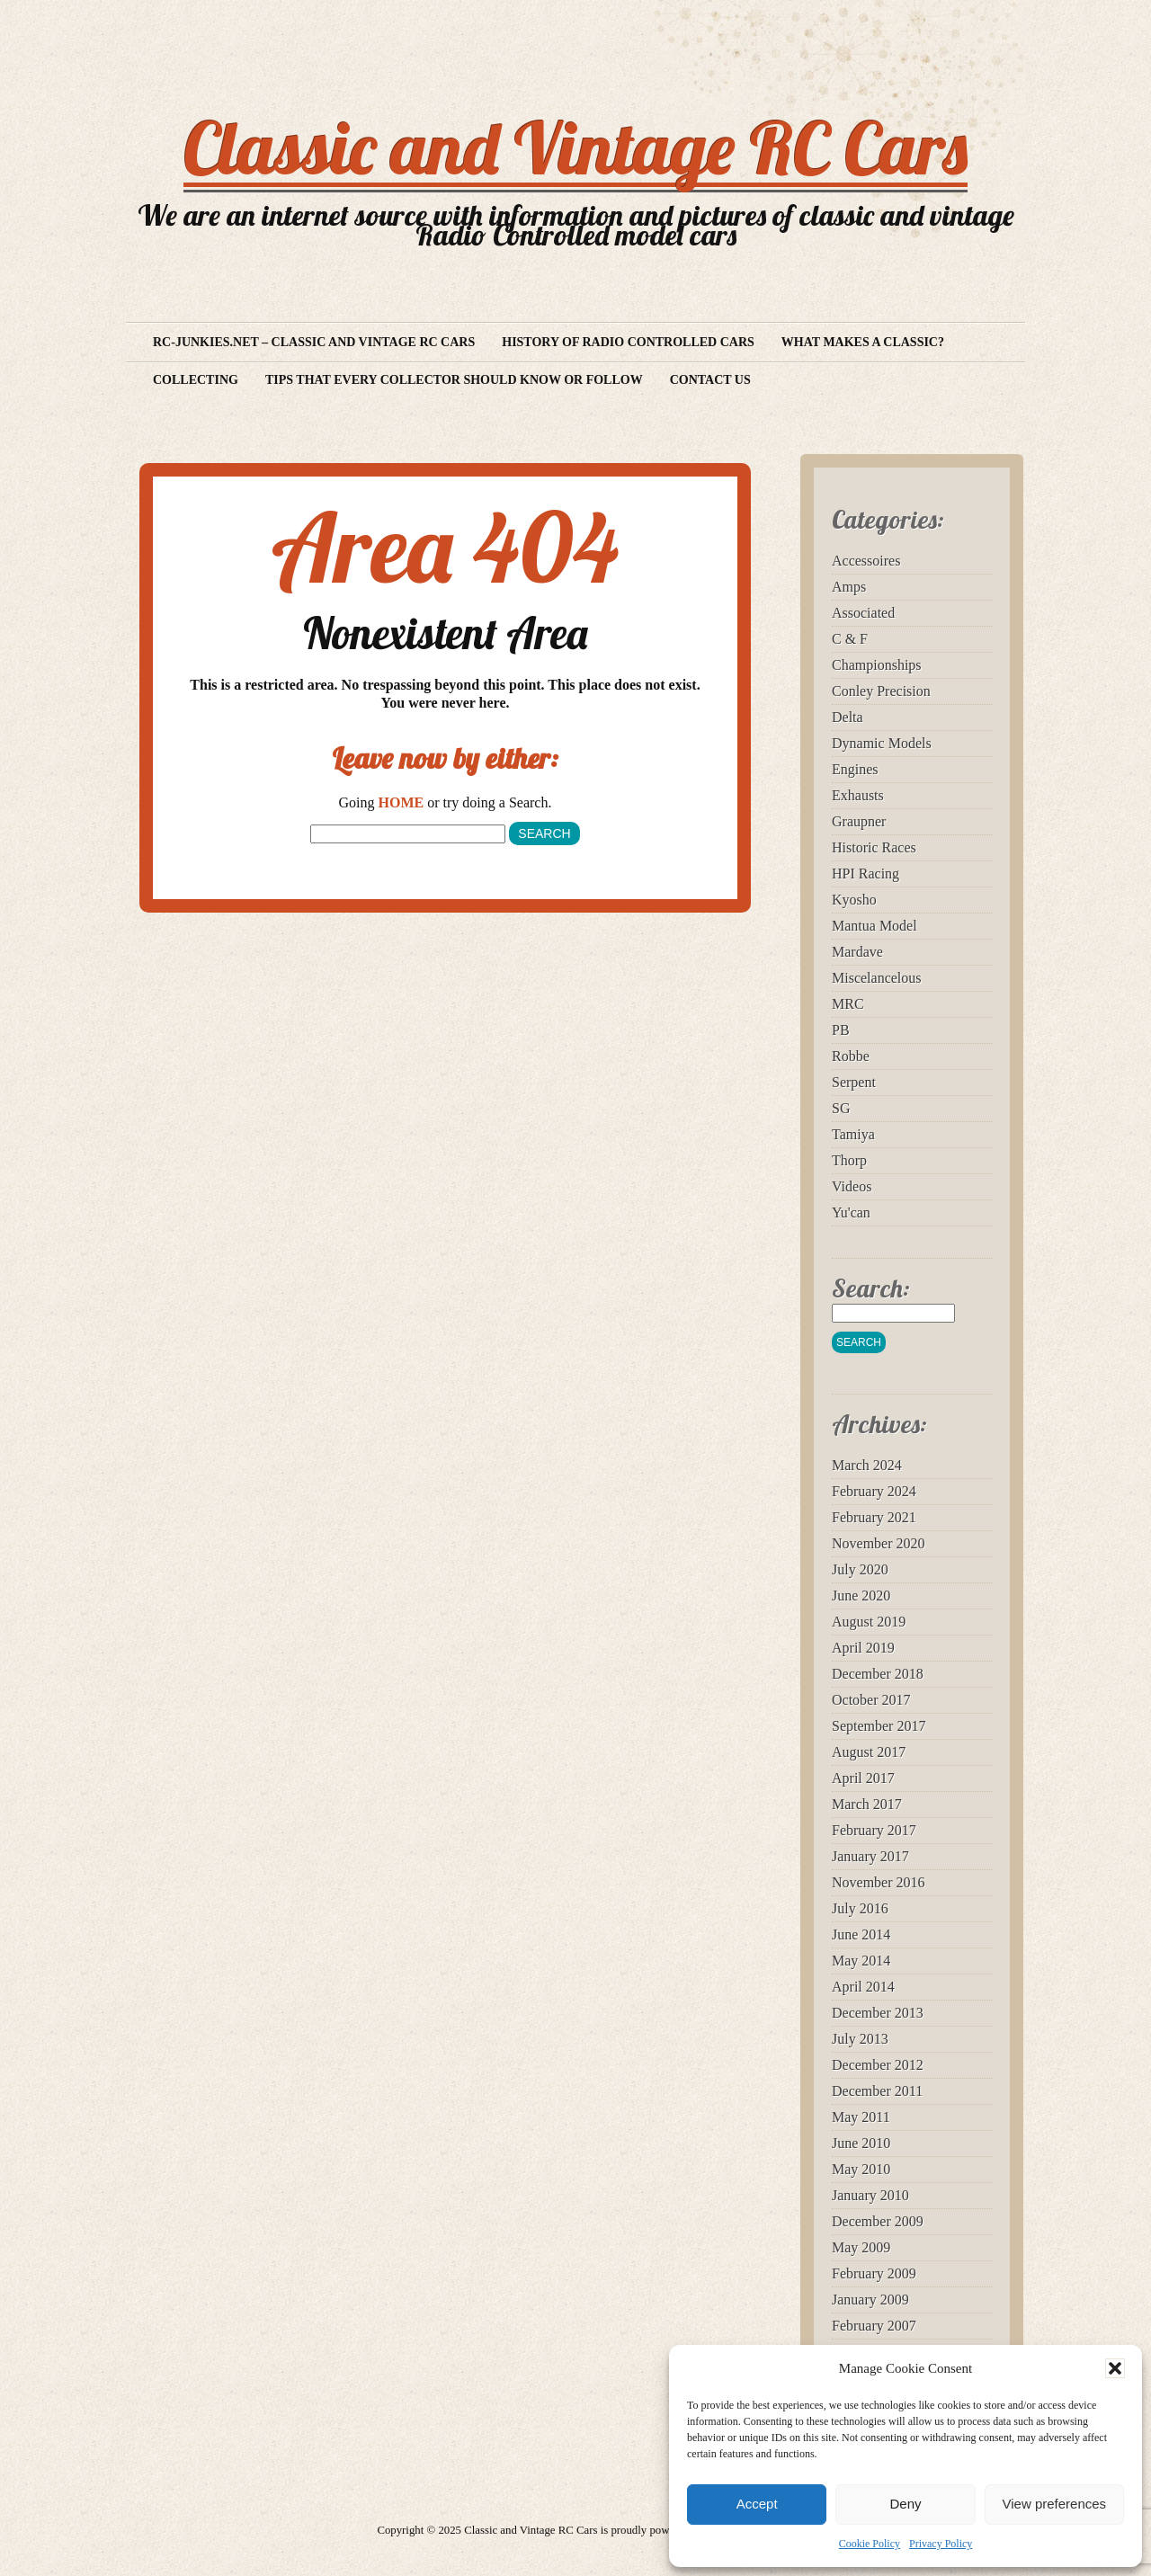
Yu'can (851, 1212)
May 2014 (861, 1960)
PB (841, 1030)
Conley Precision (881, 691)
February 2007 (874, 2325)
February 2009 (874, 2273)
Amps (849, 586)
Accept (757, 2503)
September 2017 (878, 1726)
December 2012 (877, 2064)
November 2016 (878, 1882)
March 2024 (867, 1465)
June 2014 (861, 1934)
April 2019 (863, 1647)
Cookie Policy (869, 2543)
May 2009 (861, 2247)
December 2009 (877, 2221)
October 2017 (871, 1699)
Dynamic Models (882, 743)
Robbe (851, 1056)
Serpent (854, 1082)
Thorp (849, 1160)
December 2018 (877, 1673)
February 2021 (874, 1517)
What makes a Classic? (862, 342)
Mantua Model (874, 925)
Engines (855, 769)
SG (841, 1108)
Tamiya (853, 1134)
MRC (848, 1004)
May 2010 (861, 2169)
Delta (847, 717)
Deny (905, 2503)
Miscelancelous (877, 977)
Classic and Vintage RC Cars (575, 147)
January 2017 (870, 1856)
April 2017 (863, 1778)
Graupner (859, 821)
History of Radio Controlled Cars (628, 342)
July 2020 (860, 1569)
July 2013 (860, 2038)
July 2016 (860, 1908)
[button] (1115, 2368)
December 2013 (877, 2012)
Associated (863, 612)
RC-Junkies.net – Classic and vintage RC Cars (314, 342)
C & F (850, 638)
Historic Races (874, 847)
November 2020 (878, 1543)
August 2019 (869, 1621)
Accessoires (866, 560)
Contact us (710, 380)
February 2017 (874, 1830)
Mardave (857, 951)
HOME (401, 802)
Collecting (195, 380)
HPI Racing (865, 873)
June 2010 (861, 2143)
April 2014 (863, 1986)
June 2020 (861, 1595)
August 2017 (869, 1752)
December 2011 (877, 2091)
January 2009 (870, 2299)
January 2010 (870, 2195)
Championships (877, 665)
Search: (871, 1288)
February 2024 (874, 1491)
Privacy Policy (940, 2543)
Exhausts (858, 795)
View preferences (1055, 2503)
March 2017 (867, 1804)
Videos (851, 1186)
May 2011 (861, 2117)
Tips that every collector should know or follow (454, 380)
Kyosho (854, 899)
